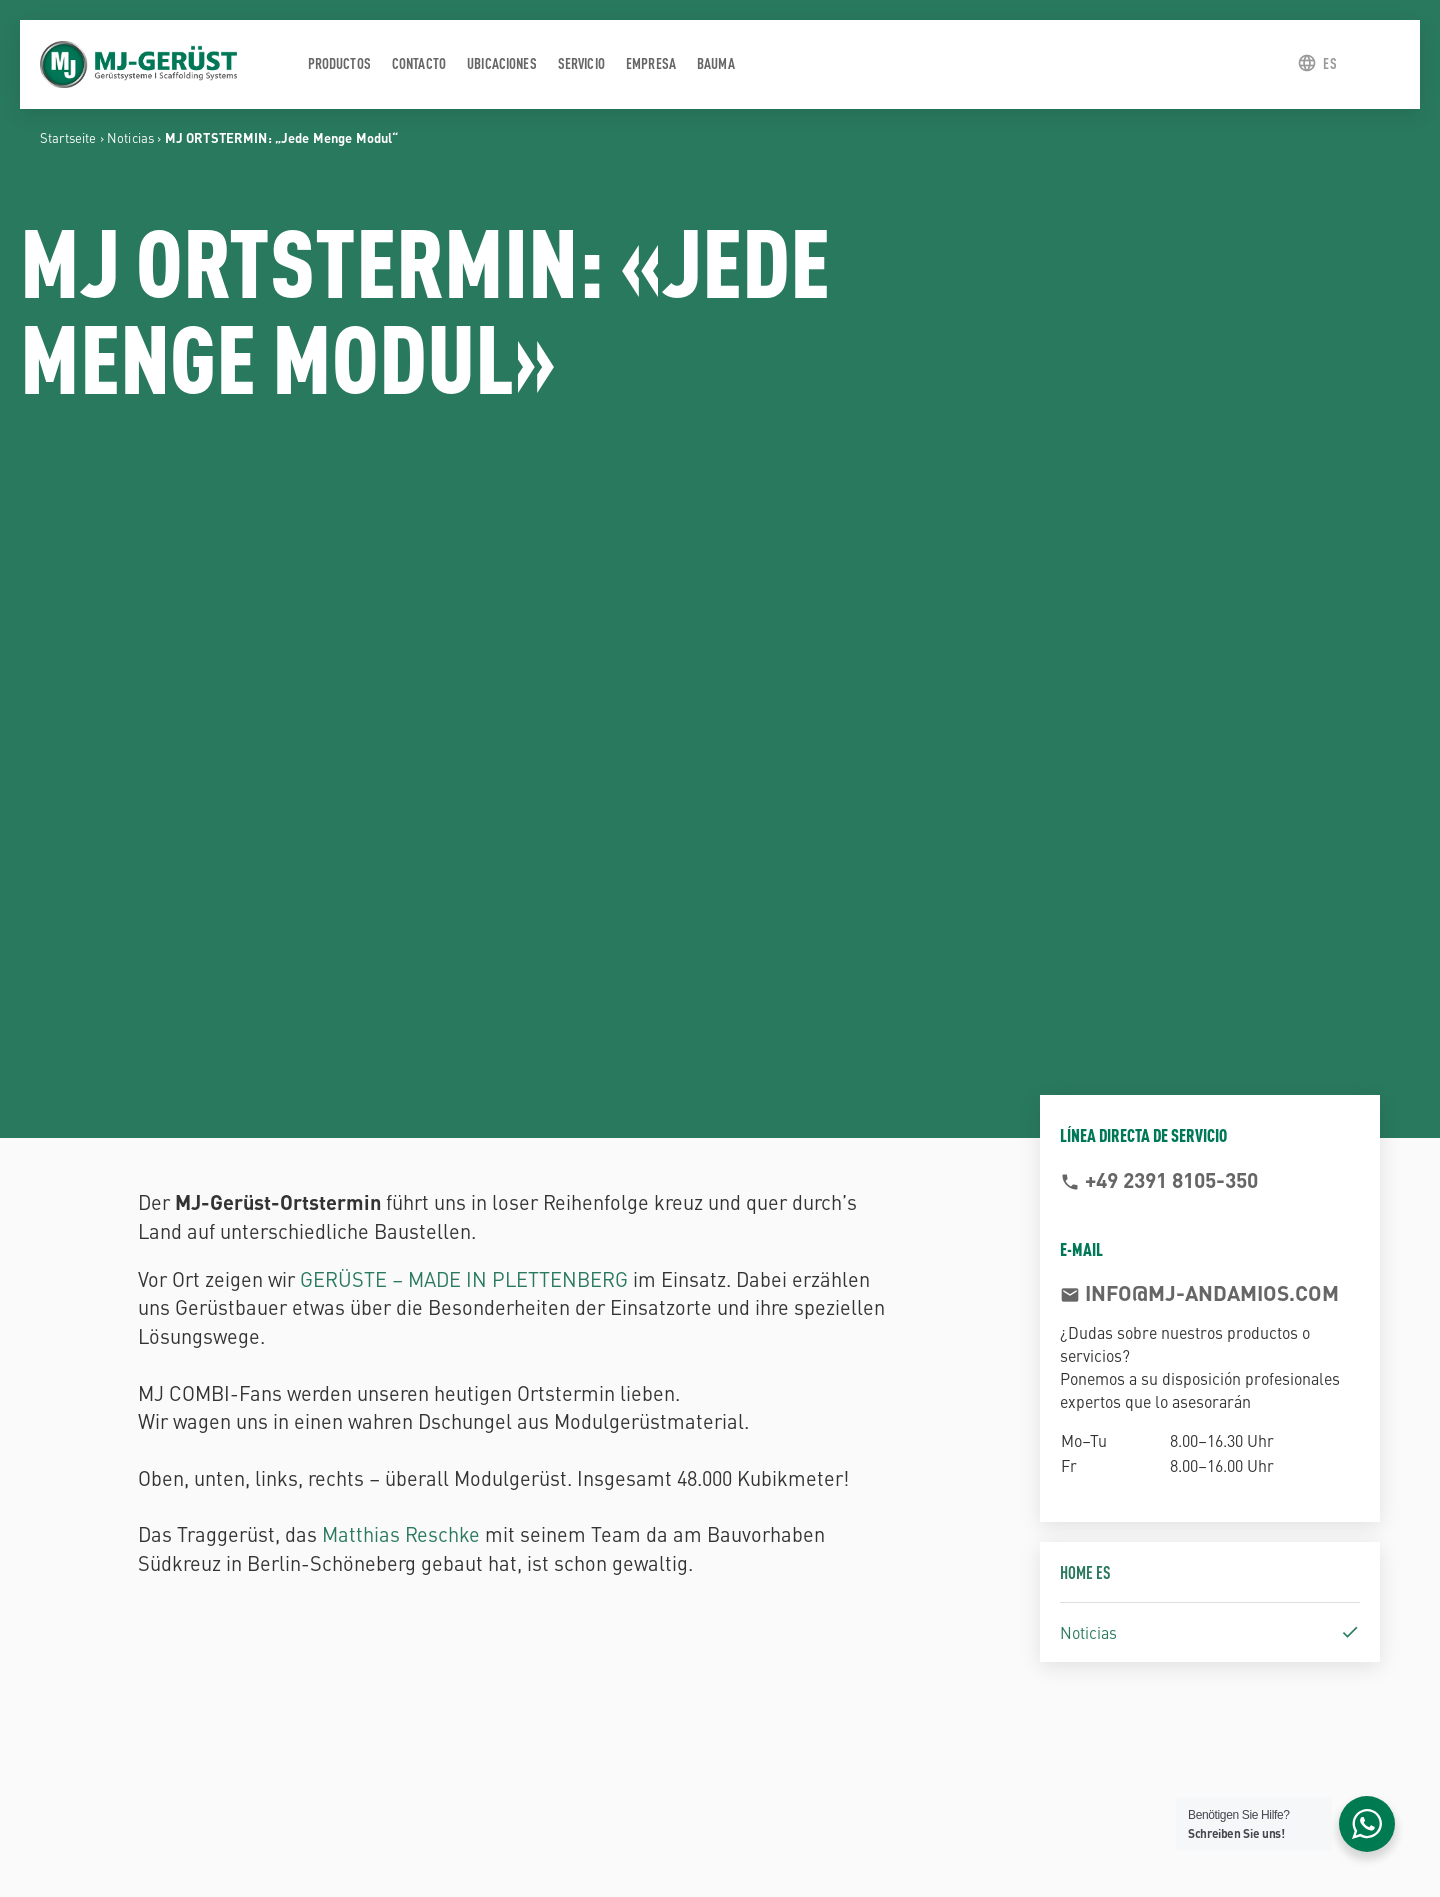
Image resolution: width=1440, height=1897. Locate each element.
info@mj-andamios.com (1209, 1292)
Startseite (68, 137)
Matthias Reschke (401, 1533)
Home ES (1085, 1571)
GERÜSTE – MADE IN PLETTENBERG (464, 1278)
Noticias (130, 137)
